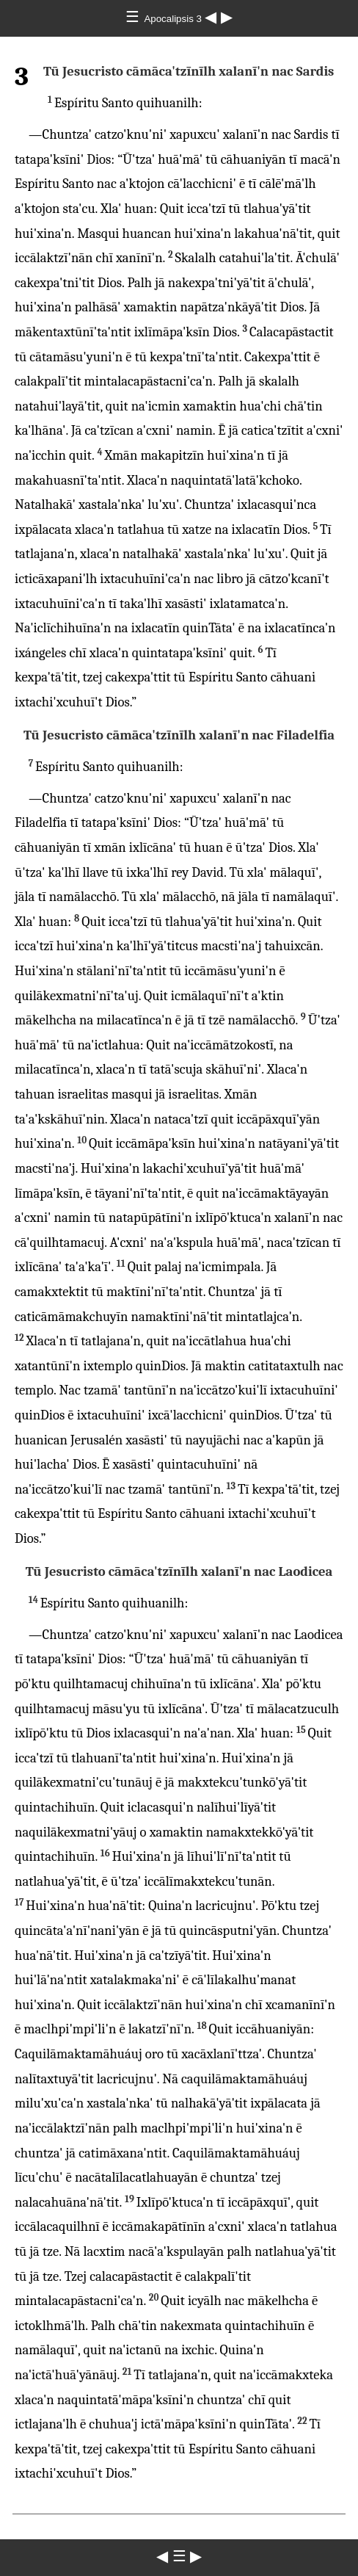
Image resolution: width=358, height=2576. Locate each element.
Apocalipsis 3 (174, 18)
